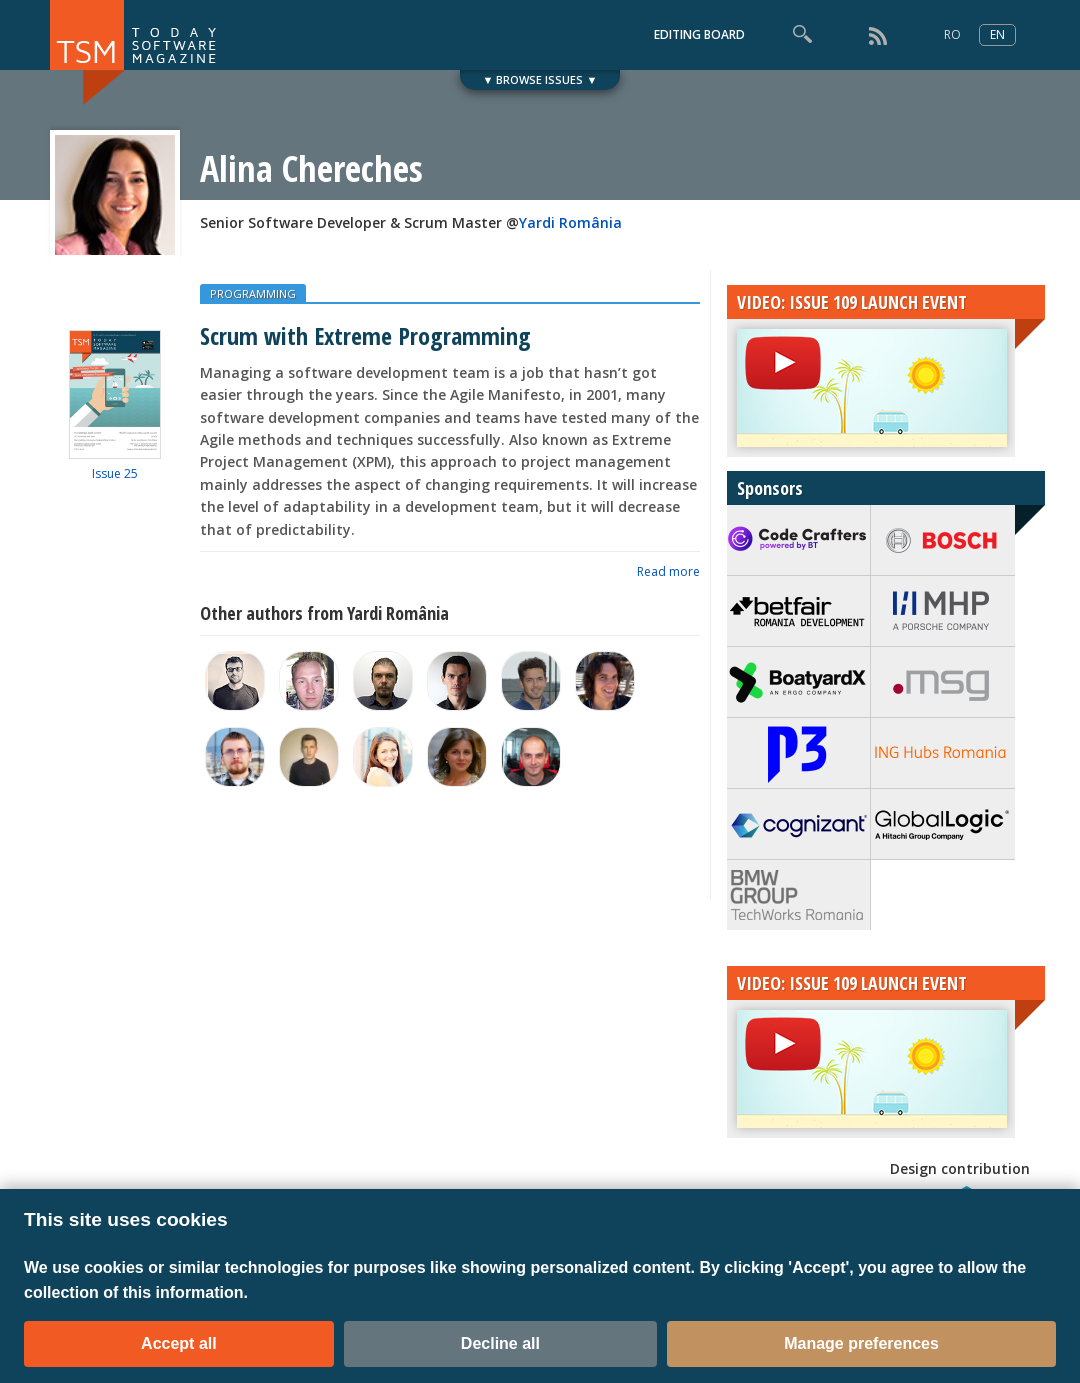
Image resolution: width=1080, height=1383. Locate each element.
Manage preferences (861, 1343)
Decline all (500, 1343)
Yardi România (570, 222)
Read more (668, 571)
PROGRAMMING (253, 293)
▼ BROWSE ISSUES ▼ (540, 79)
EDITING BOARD (699, 34)
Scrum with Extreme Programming (365, 335)
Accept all (179, 1343)
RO (952, 34)
